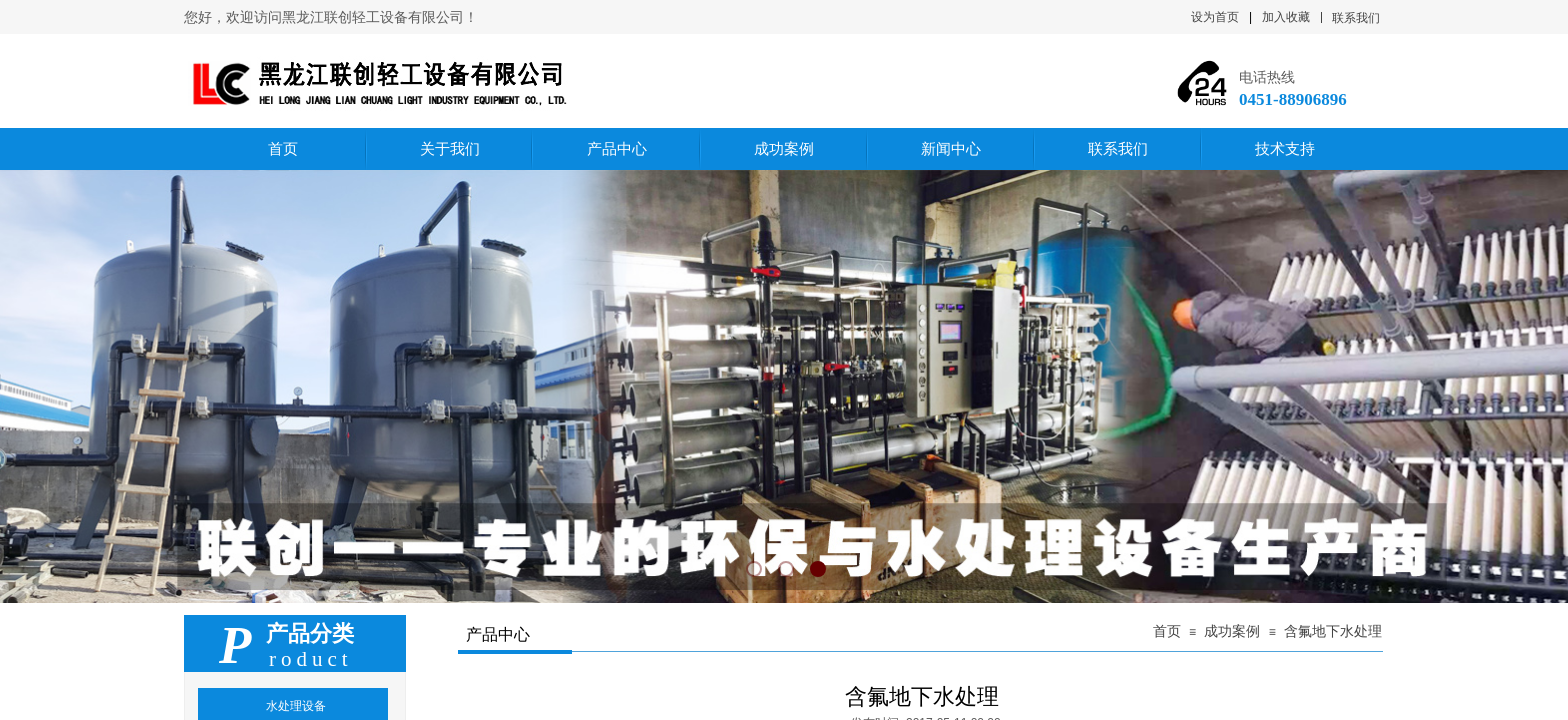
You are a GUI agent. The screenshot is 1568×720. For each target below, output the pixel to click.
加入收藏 (1286, 17)
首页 (1167, 631)
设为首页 (1215, 17)
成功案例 (1232, 631)
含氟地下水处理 (1333, 631)
